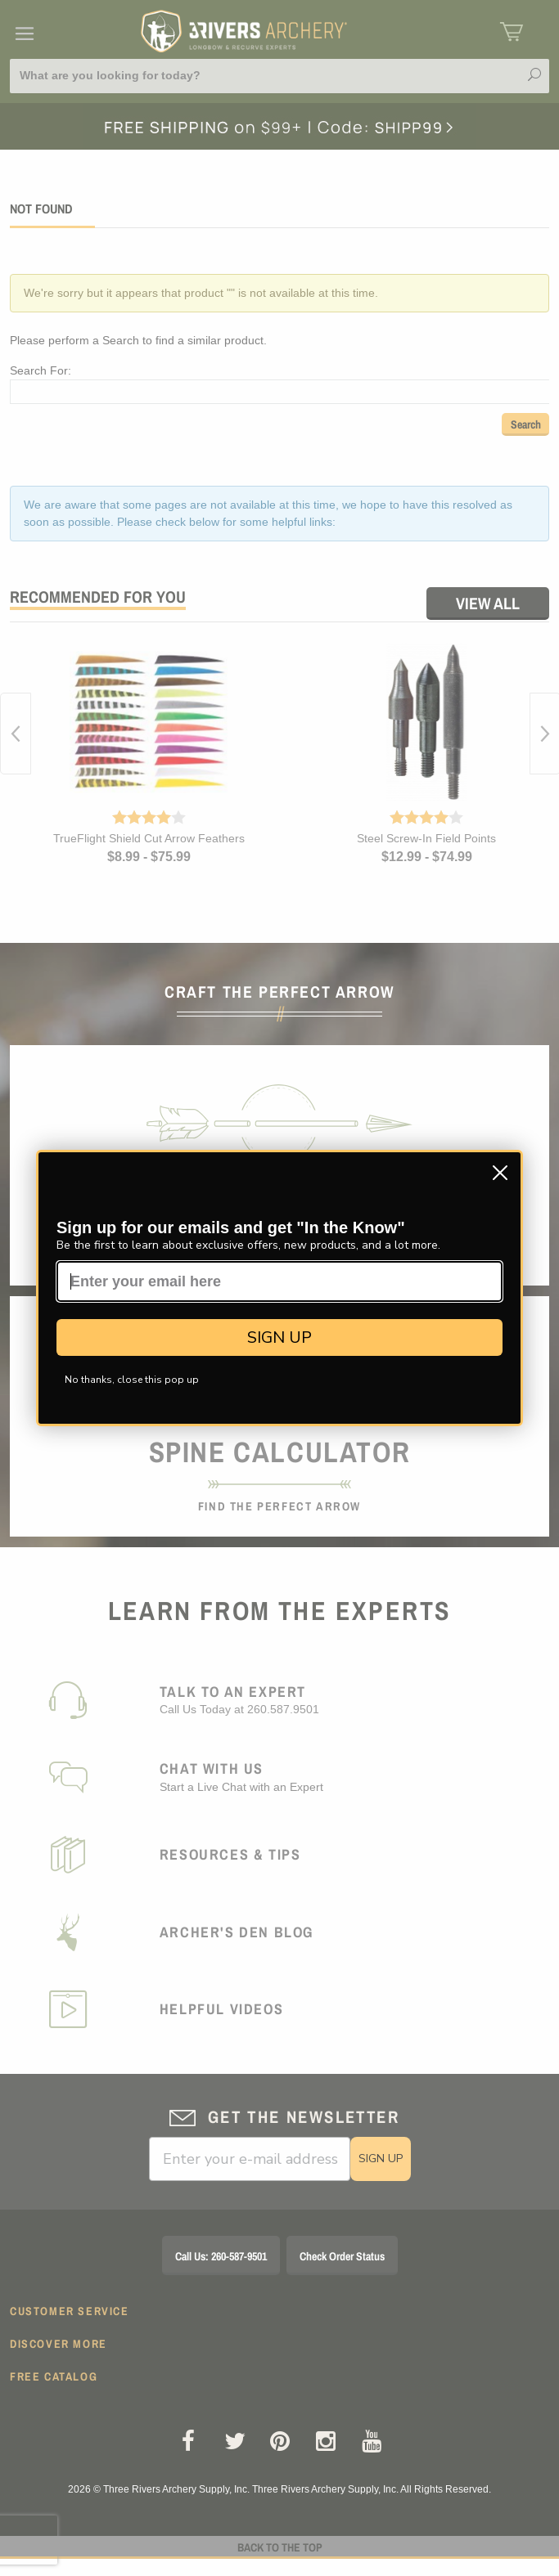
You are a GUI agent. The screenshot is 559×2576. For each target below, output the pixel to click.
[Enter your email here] (279, 1281)
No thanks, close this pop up (132, 1379)
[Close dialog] (500, 1172)
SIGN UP (279, 1337)
